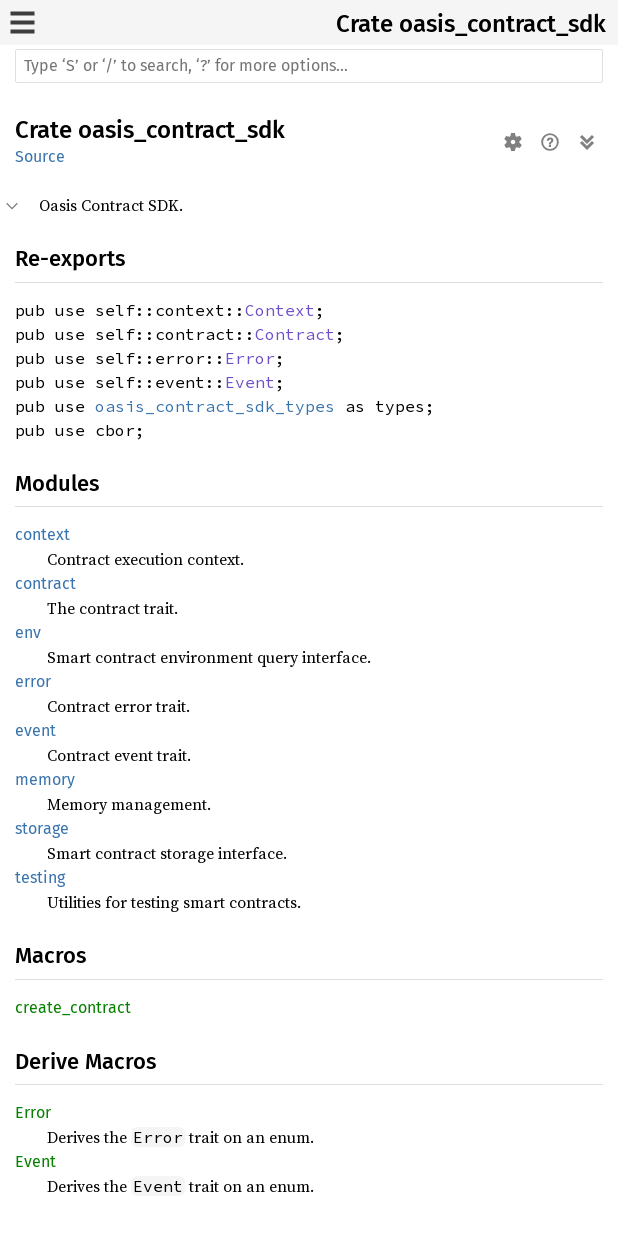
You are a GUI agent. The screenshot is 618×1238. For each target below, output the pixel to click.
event (35, 730)
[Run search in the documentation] (309, 66)
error (33, 681)
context (42, 534)
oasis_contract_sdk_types (215, 406)
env (28, 632)
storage (42, 828)
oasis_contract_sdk (502, 24)
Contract (295, 334)
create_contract (73, 1007)
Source (40, 156)
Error (250, 358)
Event (250, 382)
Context (280, 310)
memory (45, 779)
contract (45, 583)
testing (40, 877)
